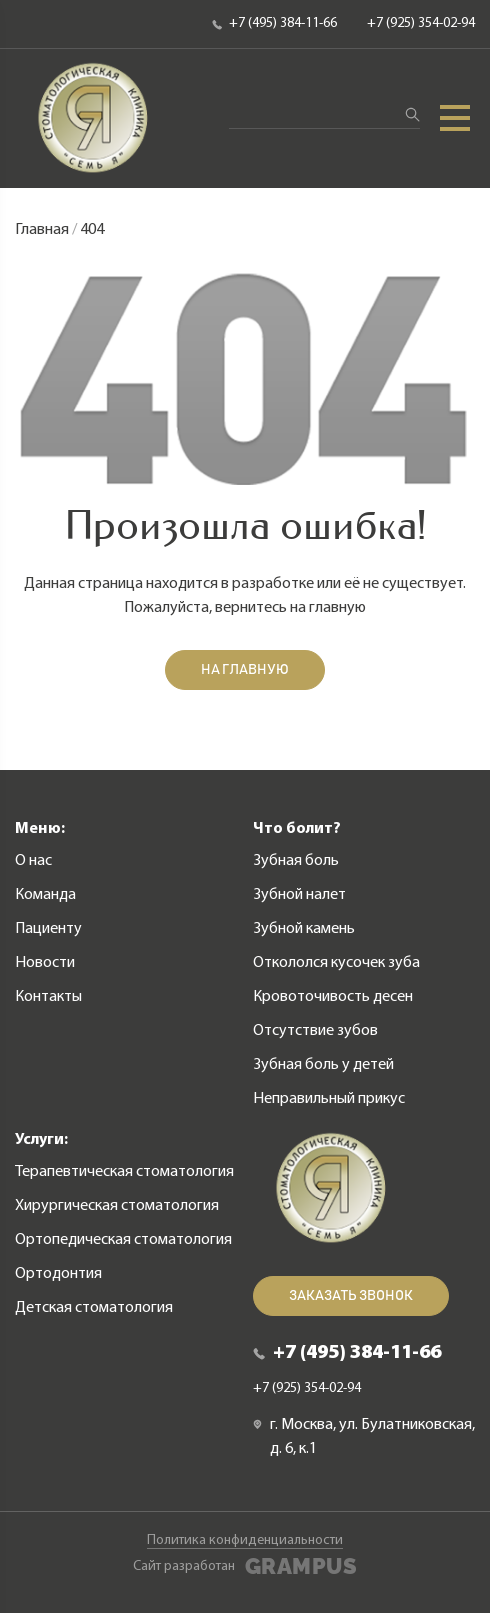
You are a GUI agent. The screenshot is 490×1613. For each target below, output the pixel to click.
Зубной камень (304, 929)
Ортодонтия (58, 1274)
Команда (45, 895)
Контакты (48, 997)
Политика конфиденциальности (245, 1541)
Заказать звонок (351, 1296)
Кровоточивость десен (333, 997)
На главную (245, 670)
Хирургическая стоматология (117, 1206)
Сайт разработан (245, 1567)
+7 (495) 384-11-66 (274, 23)
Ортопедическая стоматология (123, 1240)
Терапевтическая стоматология (124, 1172)
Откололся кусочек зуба (336, 963)
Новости (45, 963)
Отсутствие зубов (315, 1031)
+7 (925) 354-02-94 (421, 23)
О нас (33, 861)
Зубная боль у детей (323, 1065)
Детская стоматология (94, 1308)
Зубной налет (299, 895)
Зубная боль (296, 861)
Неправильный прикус (329, 1099)
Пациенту (48, 929)
